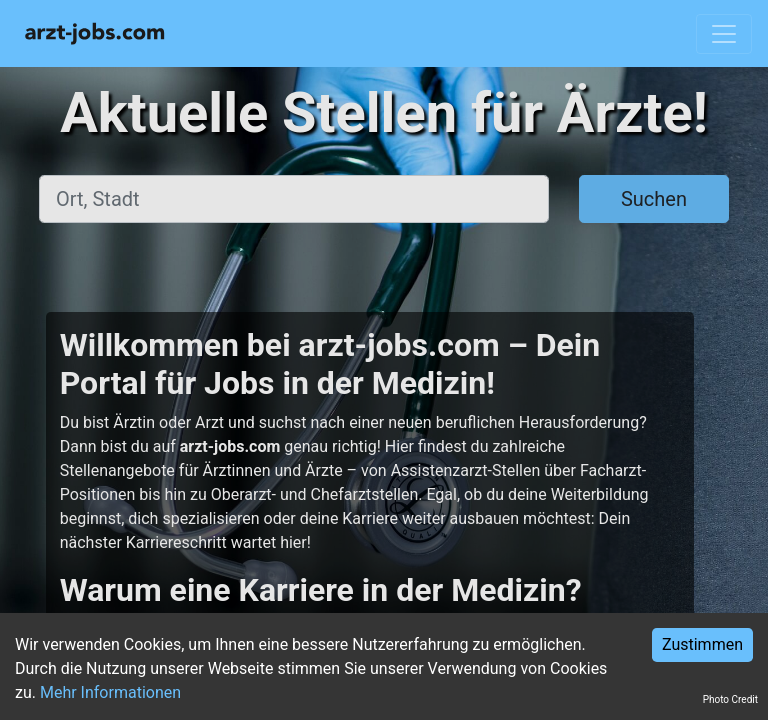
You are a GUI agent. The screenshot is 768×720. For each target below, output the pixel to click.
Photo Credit (730, 699)
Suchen (654, 199)
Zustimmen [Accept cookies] (702, 644)
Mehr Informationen (110, 692)
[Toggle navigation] (724, 34)
